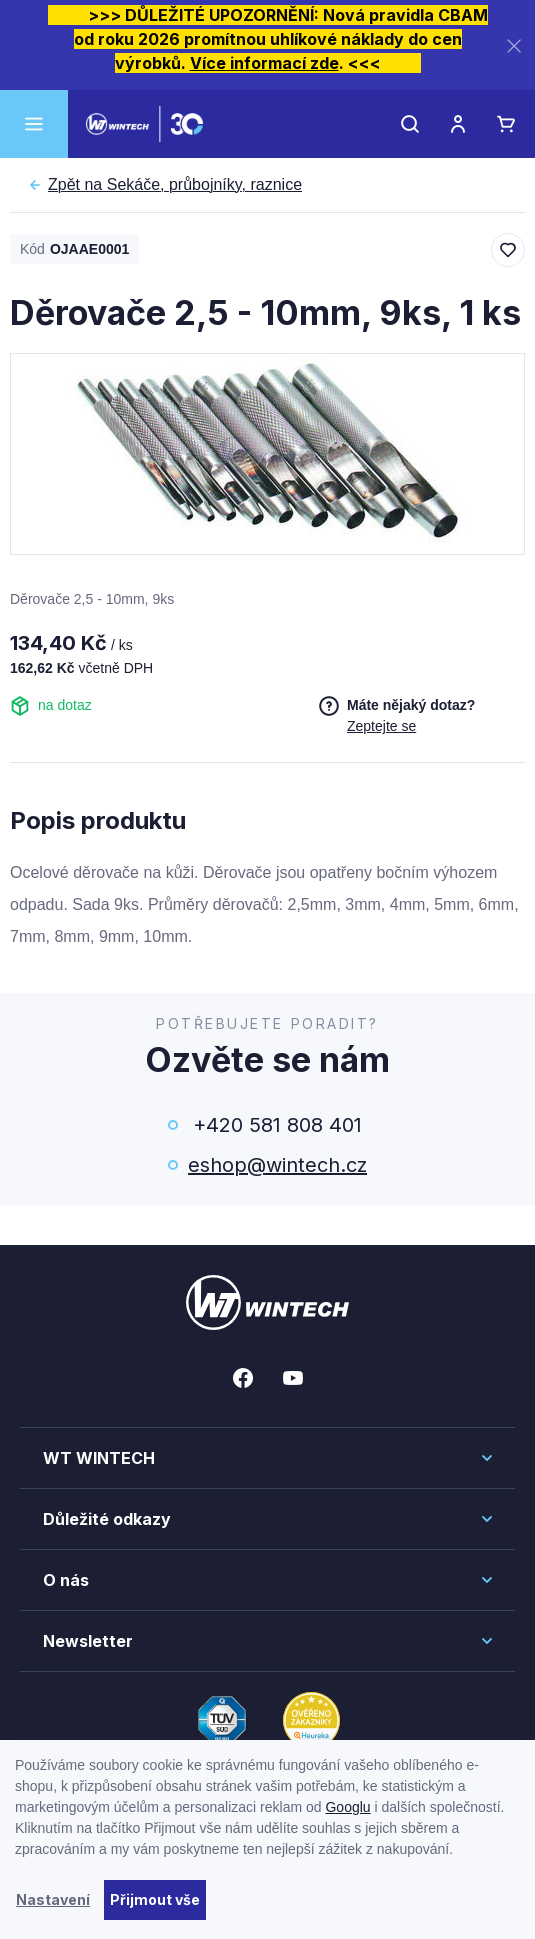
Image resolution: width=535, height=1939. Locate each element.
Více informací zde (264, 63)
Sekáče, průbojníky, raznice (175, 185)
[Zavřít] (514, 45)
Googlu (347, 1807)
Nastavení (53, 1899)
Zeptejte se (381, 726)
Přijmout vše (155, 1899)
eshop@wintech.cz (277, 1165)
